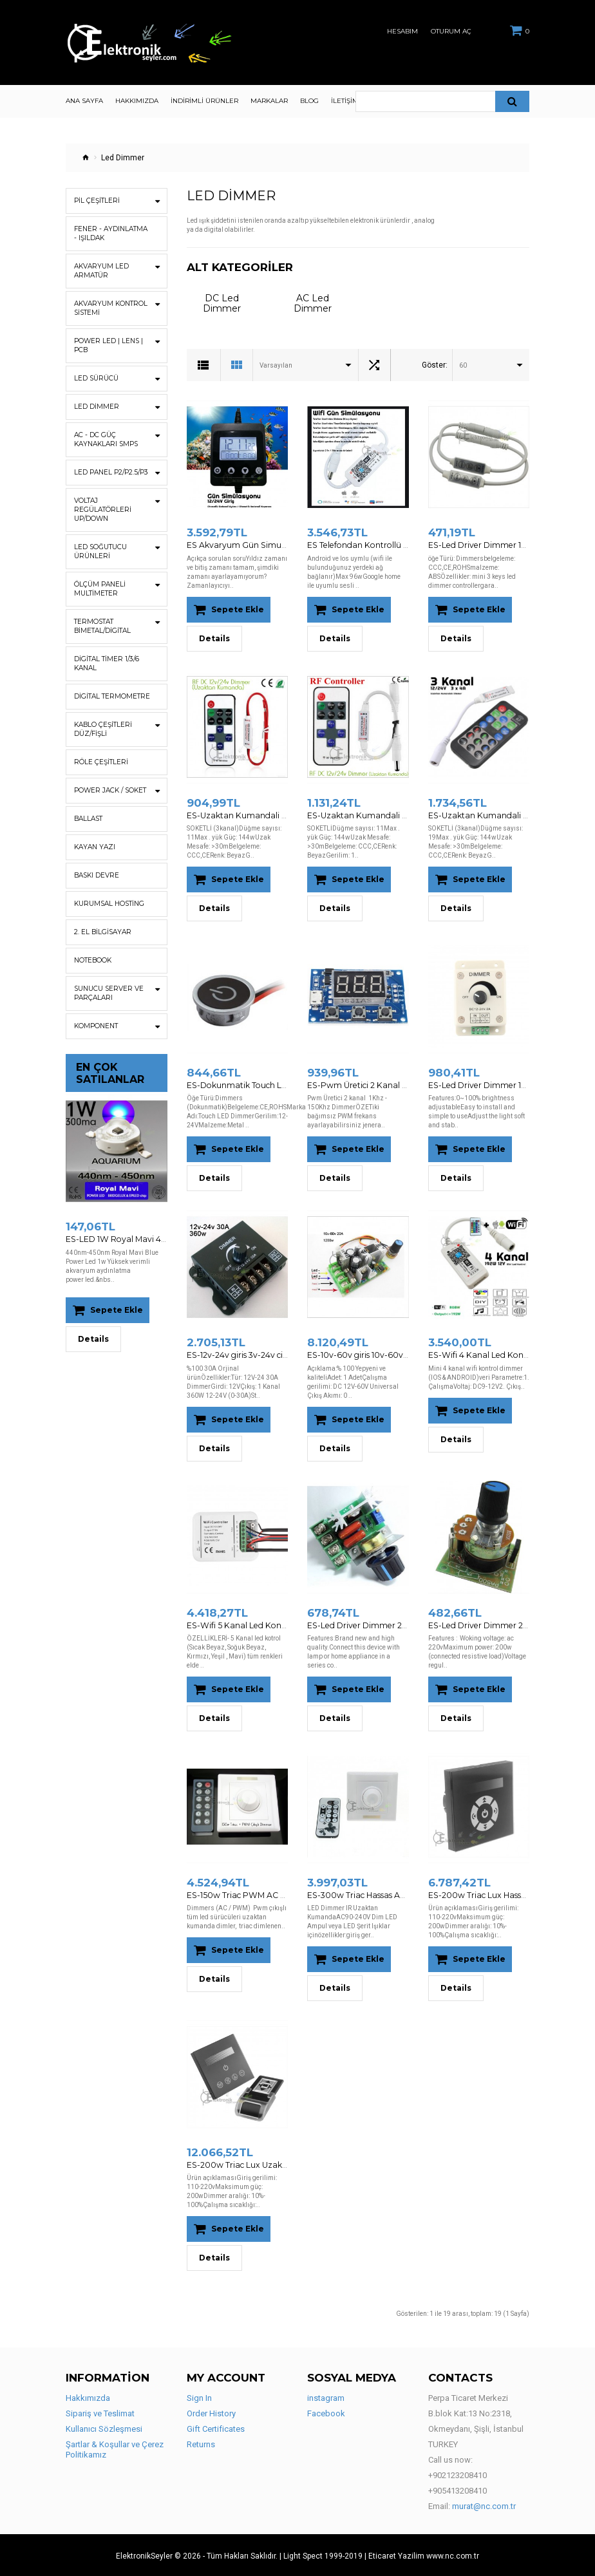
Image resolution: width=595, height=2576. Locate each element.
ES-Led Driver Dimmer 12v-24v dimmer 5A (508, 545)
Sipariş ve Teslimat (100, 2412)
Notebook (92, 960)
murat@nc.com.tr (484, 2505)
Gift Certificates (216, 2427)
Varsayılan (276, 365)
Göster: (435, 365)
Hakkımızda (88, 2397)
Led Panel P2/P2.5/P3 (110, 472)
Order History (211, 2412)
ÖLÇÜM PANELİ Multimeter (100, 588)
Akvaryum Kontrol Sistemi (110, 308)
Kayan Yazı (94, 847)
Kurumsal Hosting (109, 903)
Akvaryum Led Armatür (101, 270)
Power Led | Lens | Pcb (108, 345)
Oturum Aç (451, 31)
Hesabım (402, 31)
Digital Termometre (111, 696)
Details (93, 1338)
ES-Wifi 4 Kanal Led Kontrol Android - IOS (505, 1354)
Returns (201, 2443)
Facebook (326, 2412)
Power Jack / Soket (110, 790)
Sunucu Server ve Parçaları (108, 993)
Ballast (88, 818)
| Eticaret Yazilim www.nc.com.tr (421, 2554)
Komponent (96, 1026)
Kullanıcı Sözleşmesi (104, 2427)
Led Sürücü (96, 378)
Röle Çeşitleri (100, 762)
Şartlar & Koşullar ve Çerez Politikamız (115, 2448)
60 (463, 365)
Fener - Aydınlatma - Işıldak (110, 233)
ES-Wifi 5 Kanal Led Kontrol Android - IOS (263, 1624)
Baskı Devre (96, 875)
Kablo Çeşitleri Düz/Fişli (102, 729)
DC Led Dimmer (222, 303)
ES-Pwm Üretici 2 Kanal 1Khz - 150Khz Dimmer (395, 1084)
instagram (326, 2397)
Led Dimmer (96, 406)
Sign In (199, 2397)
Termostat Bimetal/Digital (102, 626)
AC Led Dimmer (313, 303)
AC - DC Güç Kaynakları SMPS (105, 439)
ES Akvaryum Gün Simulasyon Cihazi (258, 545)
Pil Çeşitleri (96, 200)
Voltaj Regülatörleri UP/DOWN (101, 509)
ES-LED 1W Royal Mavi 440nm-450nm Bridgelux (158, 1239)
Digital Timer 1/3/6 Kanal (106, 663)
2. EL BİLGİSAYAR (102, 932)
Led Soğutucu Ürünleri (100, 551)
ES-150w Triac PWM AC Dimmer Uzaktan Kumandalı (287, 1894)
